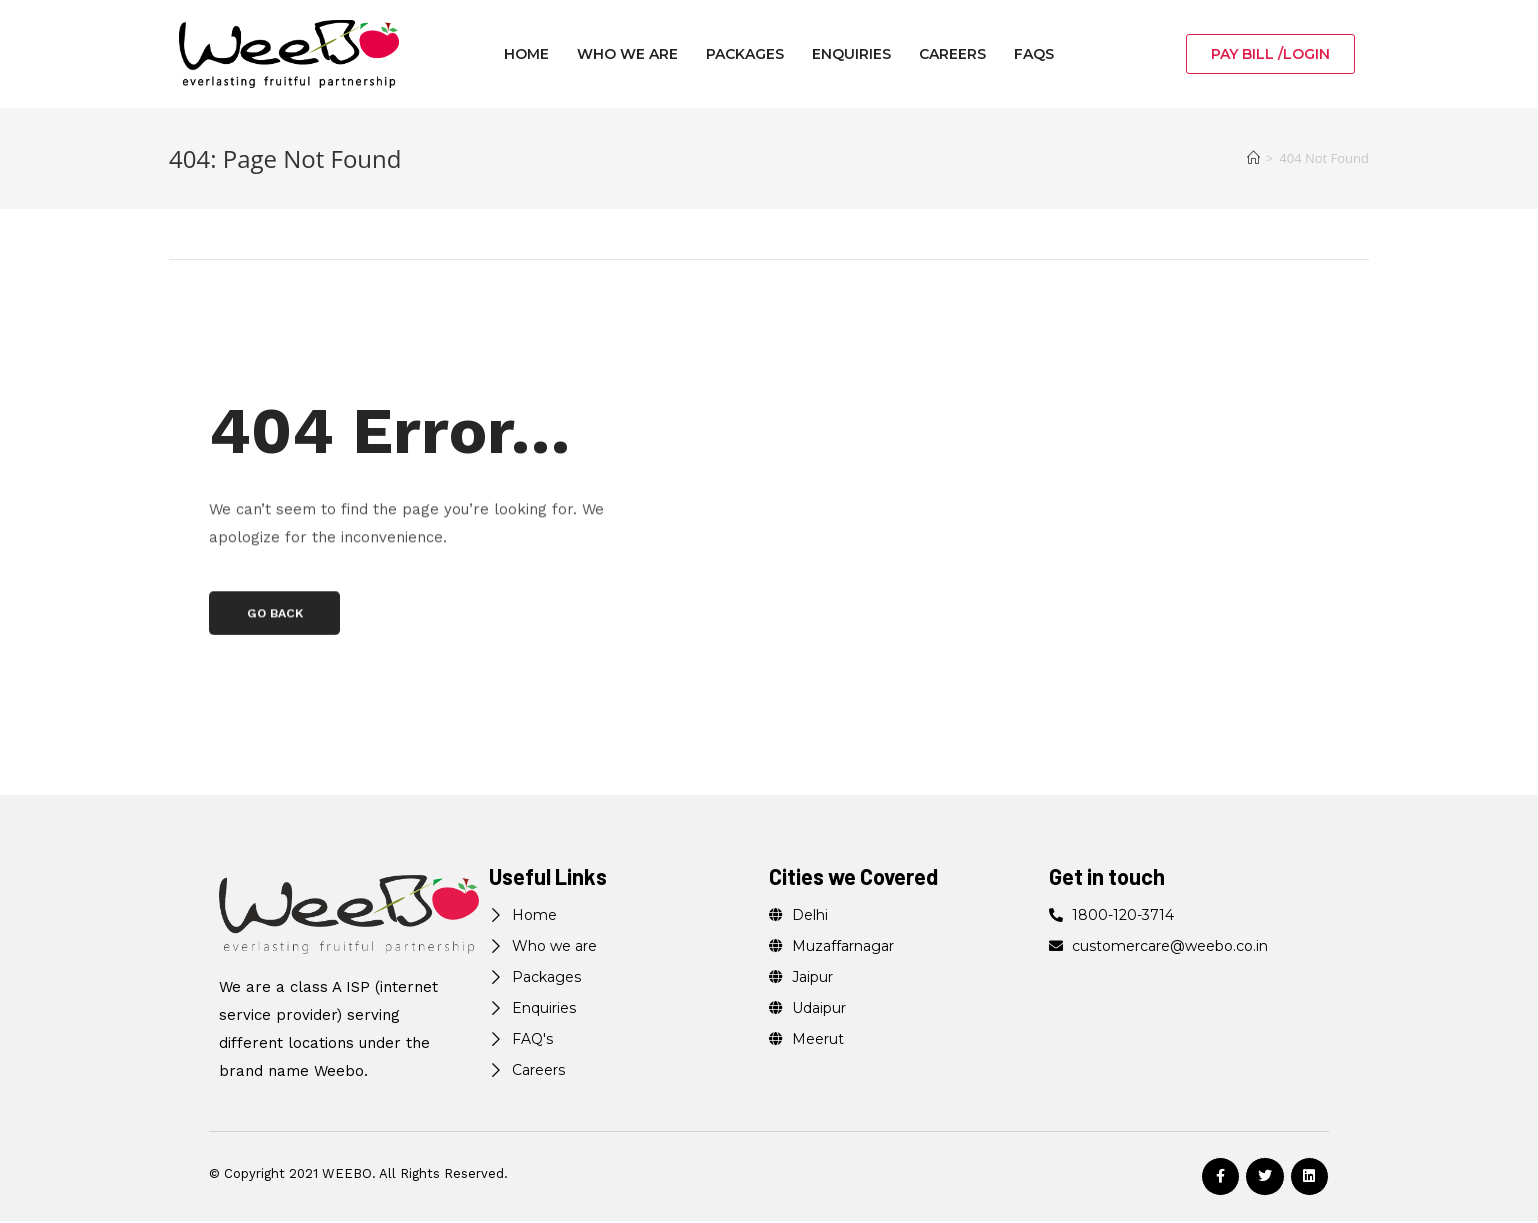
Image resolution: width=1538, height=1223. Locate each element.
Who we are (627, 54)
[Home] (1253, 158)
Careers (952, 54)
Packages (745, 54)
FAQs (1034, 54)
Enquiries (851, 54)
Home (526, 54)
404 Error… (454, 422)
